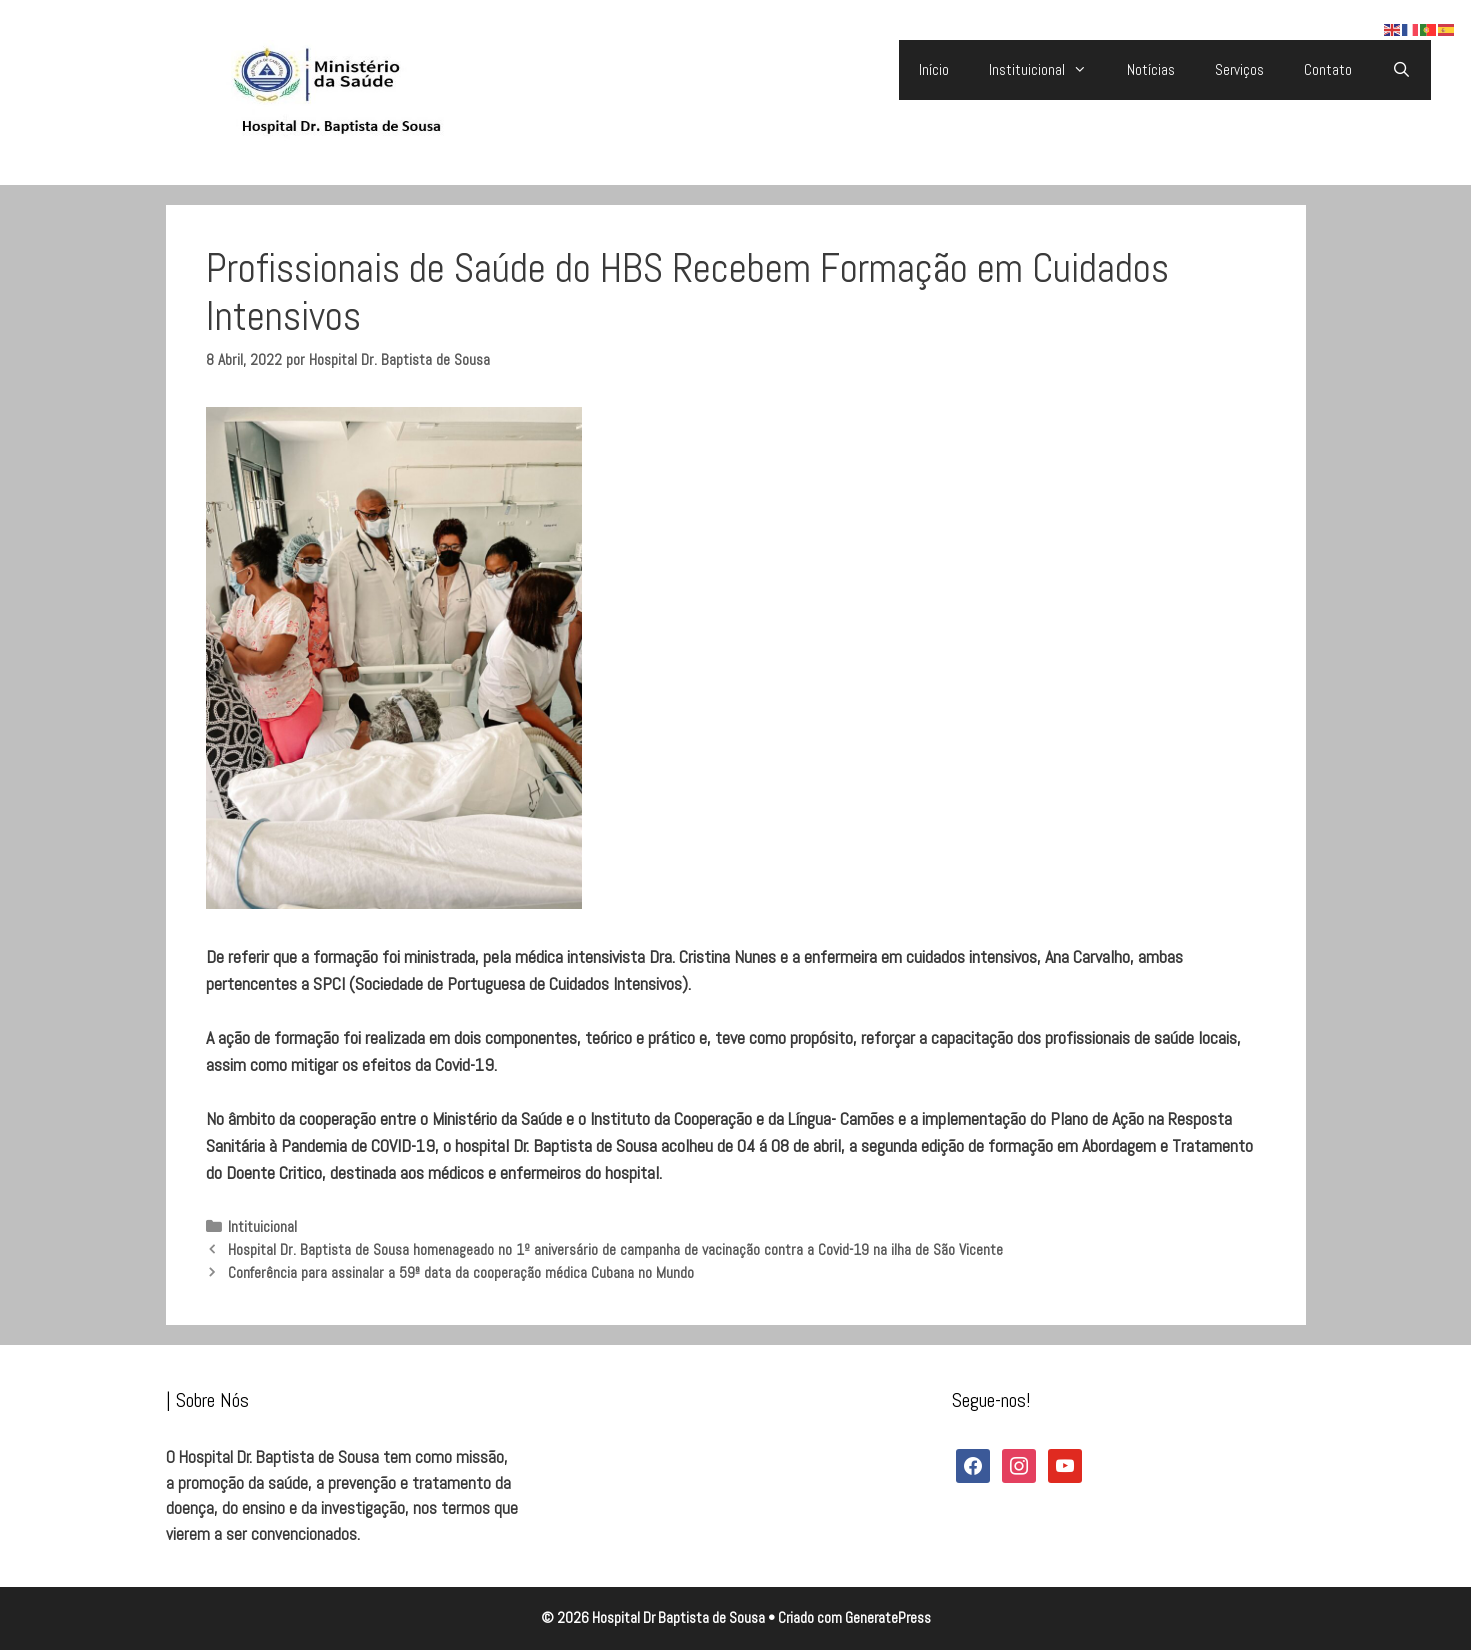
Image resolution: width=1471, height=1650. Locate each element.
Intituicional (262, 1227)
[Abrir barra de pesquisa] (1401, 70)
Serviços (1239, 69)
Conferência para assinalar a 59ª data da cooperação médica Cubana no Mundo (461, 1273)
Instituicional (1048, 70)
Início (934, 69)
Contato (1328, 69)
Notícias (1151, 69)
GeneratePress (888, 1617)
